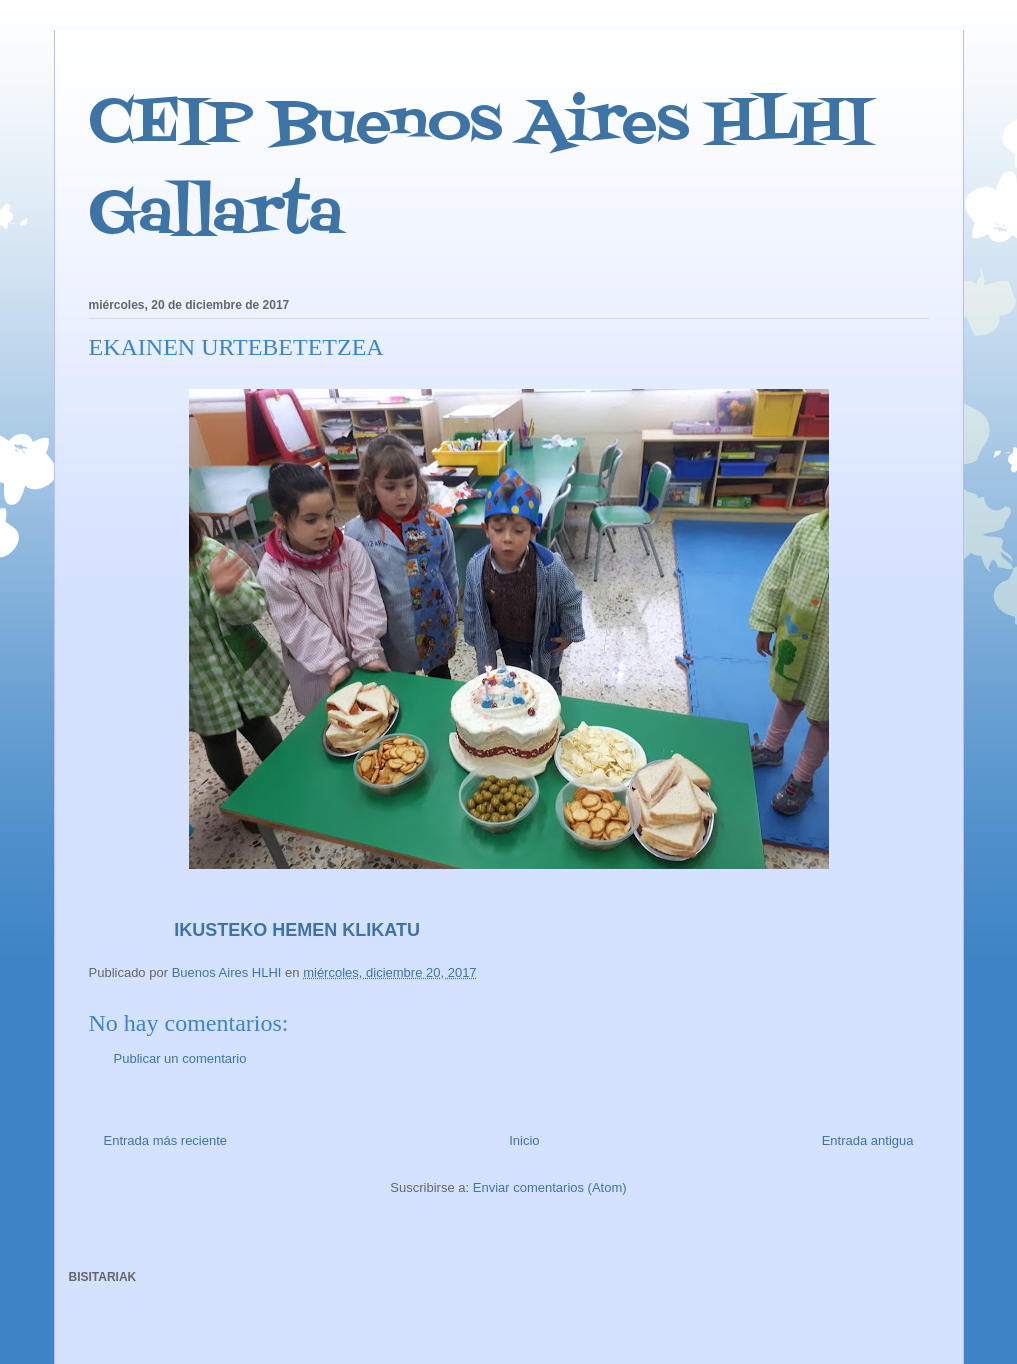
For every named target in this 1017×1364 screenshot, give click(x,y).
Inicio (524, 1140)
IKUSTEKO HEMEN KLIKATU (259, 930)
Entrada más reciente (166, 1140)
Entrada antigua (868, 1140)
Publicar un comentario (180, 1058)
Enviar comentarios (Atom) (550, 1187)
